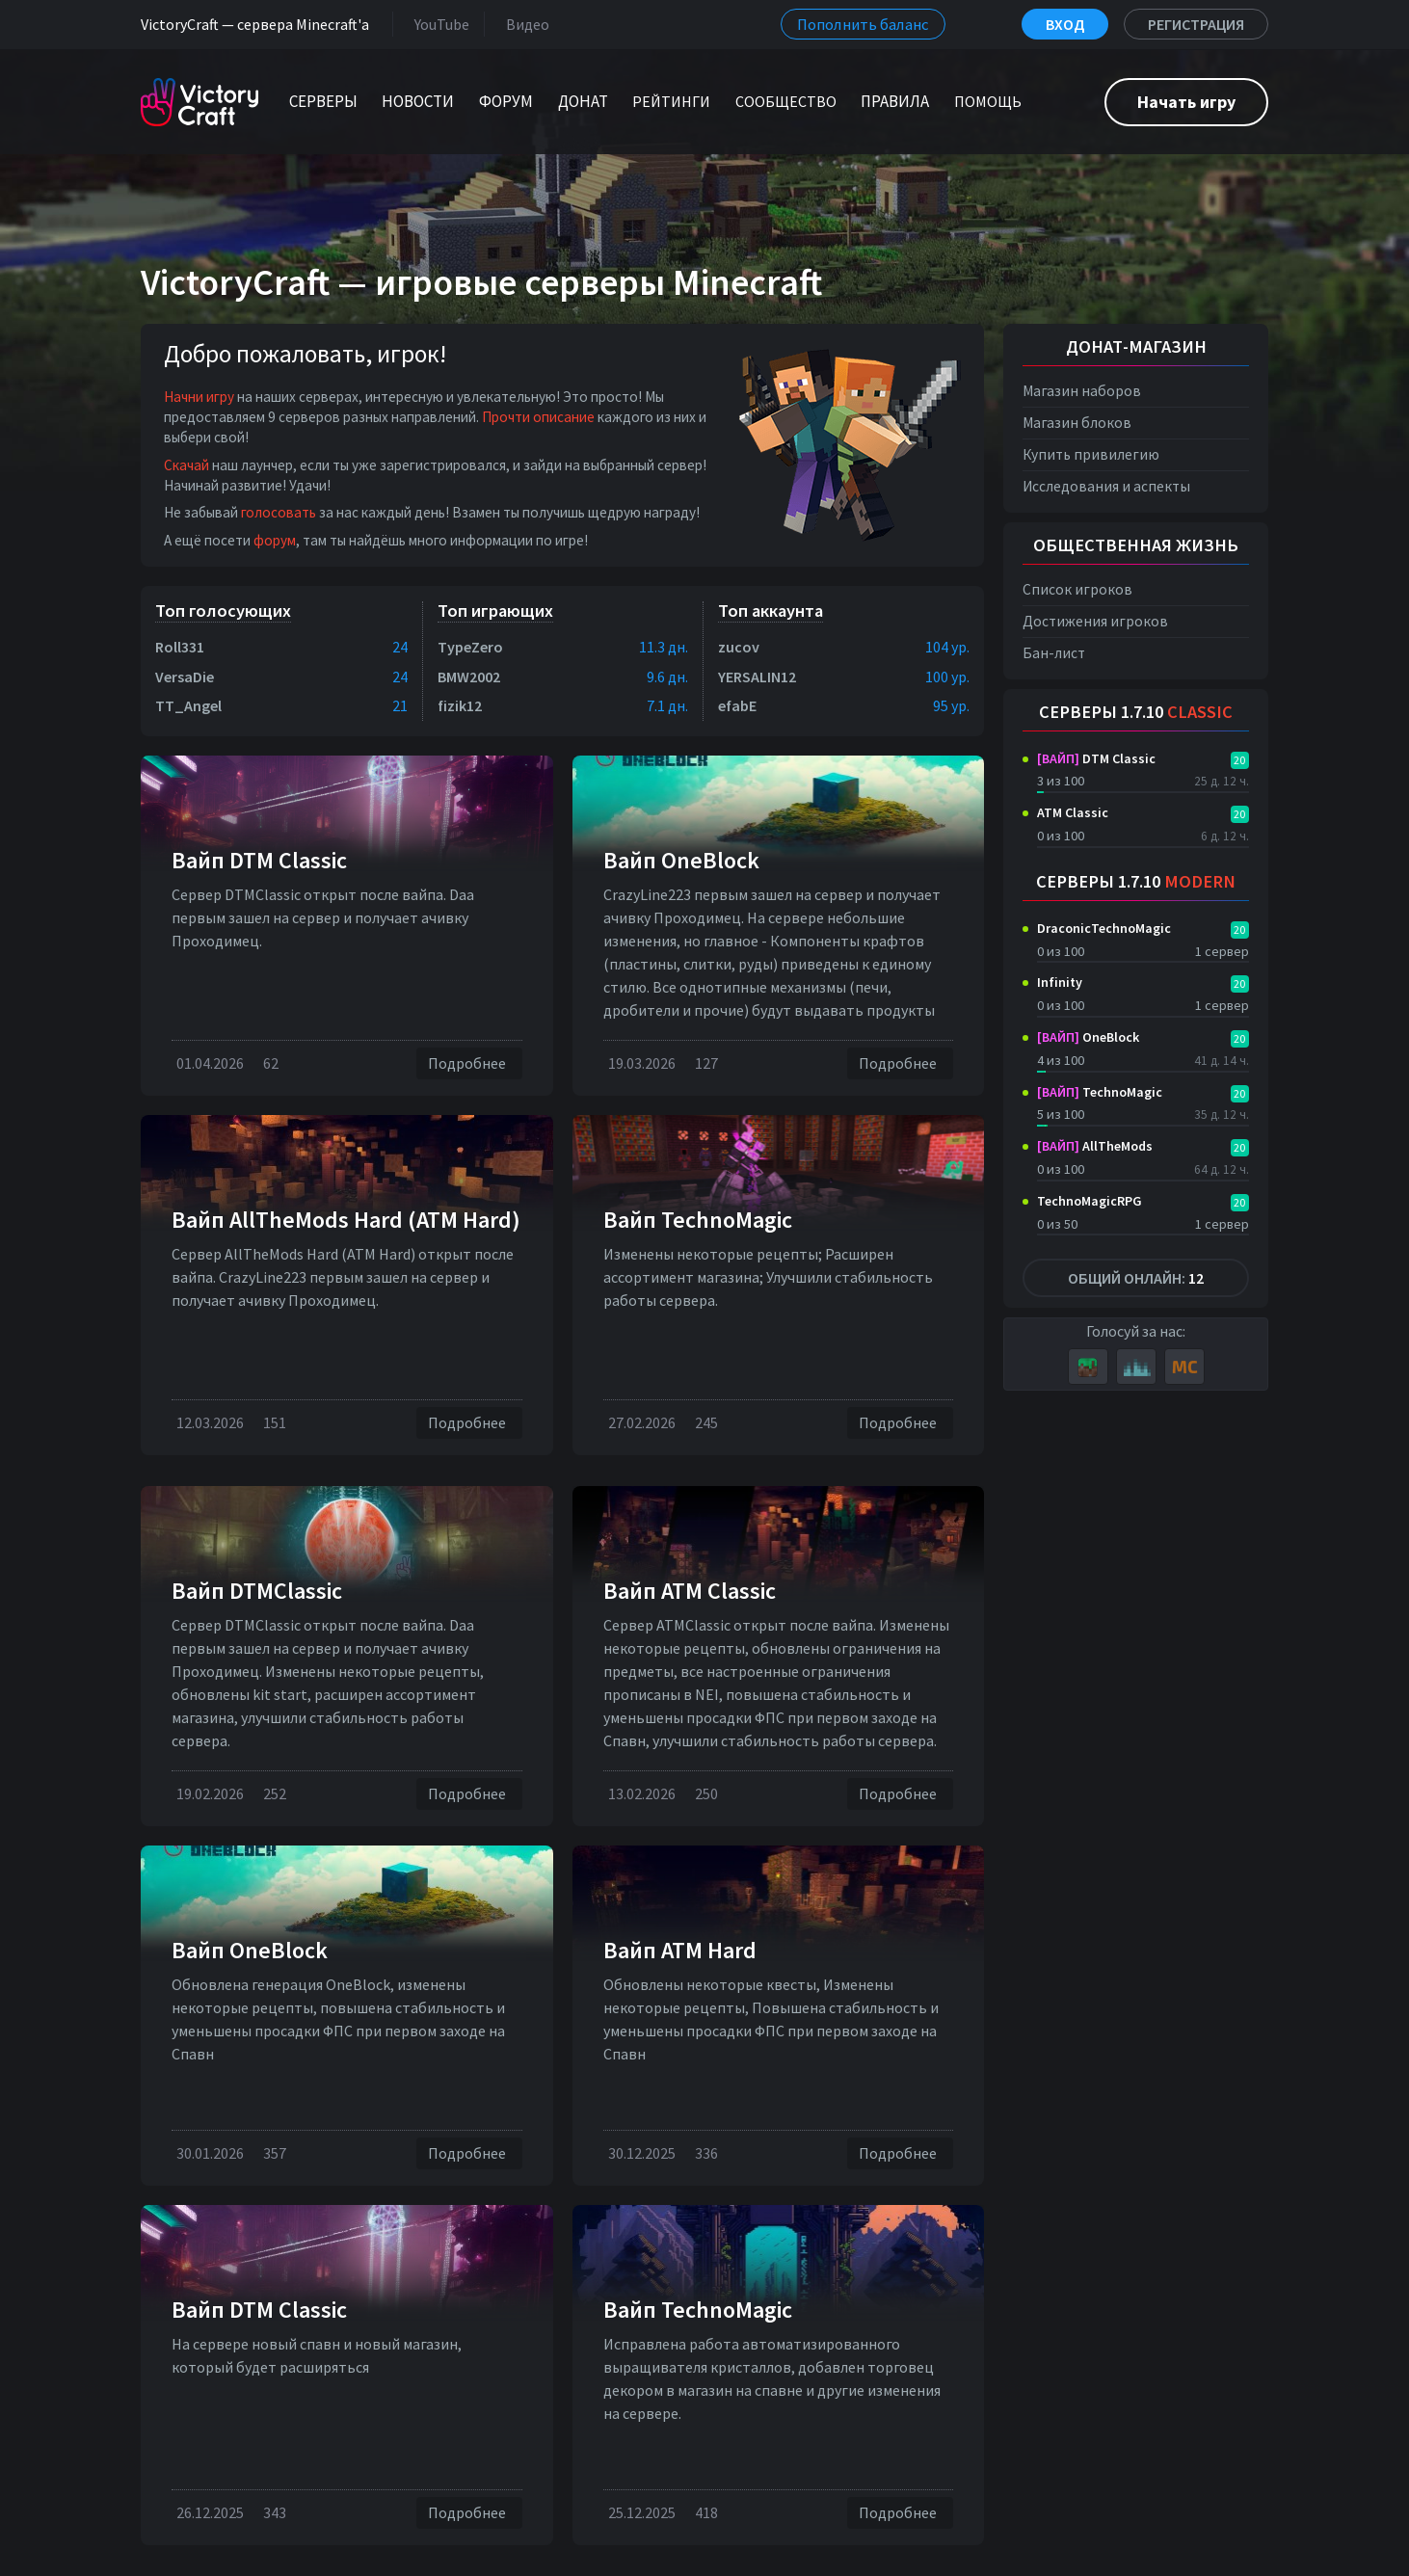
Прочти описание (538, 417)
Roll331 (179, 646)
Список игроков (1077, 589)
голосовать (278, 512)
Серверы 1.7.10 (1136, 712)
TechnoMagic (1099, 1092)
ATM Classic (1072, 812)
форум (274, 540)
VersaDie (184, 676)
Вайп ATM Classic (689, 1591)
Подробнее (469, 1063)
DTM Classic (1096, 758)
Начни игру (199, 396)
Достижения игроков (1095, 621)
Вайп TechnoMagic (697, 1220)
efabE (737, 705)
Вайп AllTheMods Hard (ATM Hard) (346, 1220)
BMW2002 (469, 676)
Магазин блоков (1077, 422)
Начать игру (1186, 102)
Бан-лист (1054, 653)
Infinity (1059, 982)
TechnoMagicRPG (1089, 1200)
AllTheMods (1095, 1146)
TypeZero (470, 646)
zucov (738, 646)
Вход (1065, 24)
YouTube (438, 24)
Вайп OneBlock (681, 860)
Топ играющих (495, 610)
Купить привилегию (1091, 454)
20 (1239, 760)
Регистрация (1196, 24)
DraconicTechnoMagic (1104, 928)
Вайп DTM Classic (259, 860)
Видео (523, 24)
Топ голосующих (223, 610)
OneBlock (1088, 1037)
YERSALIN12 (757, 676)
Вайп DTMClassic (257, 1591)
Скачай (186, 465)
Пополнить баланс (863, 24)
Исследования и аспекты (1106, 486)
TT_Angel (188, 705)
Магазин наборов (1082, 391)
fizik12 (460, 705)
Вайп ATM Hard (680, 1950)
